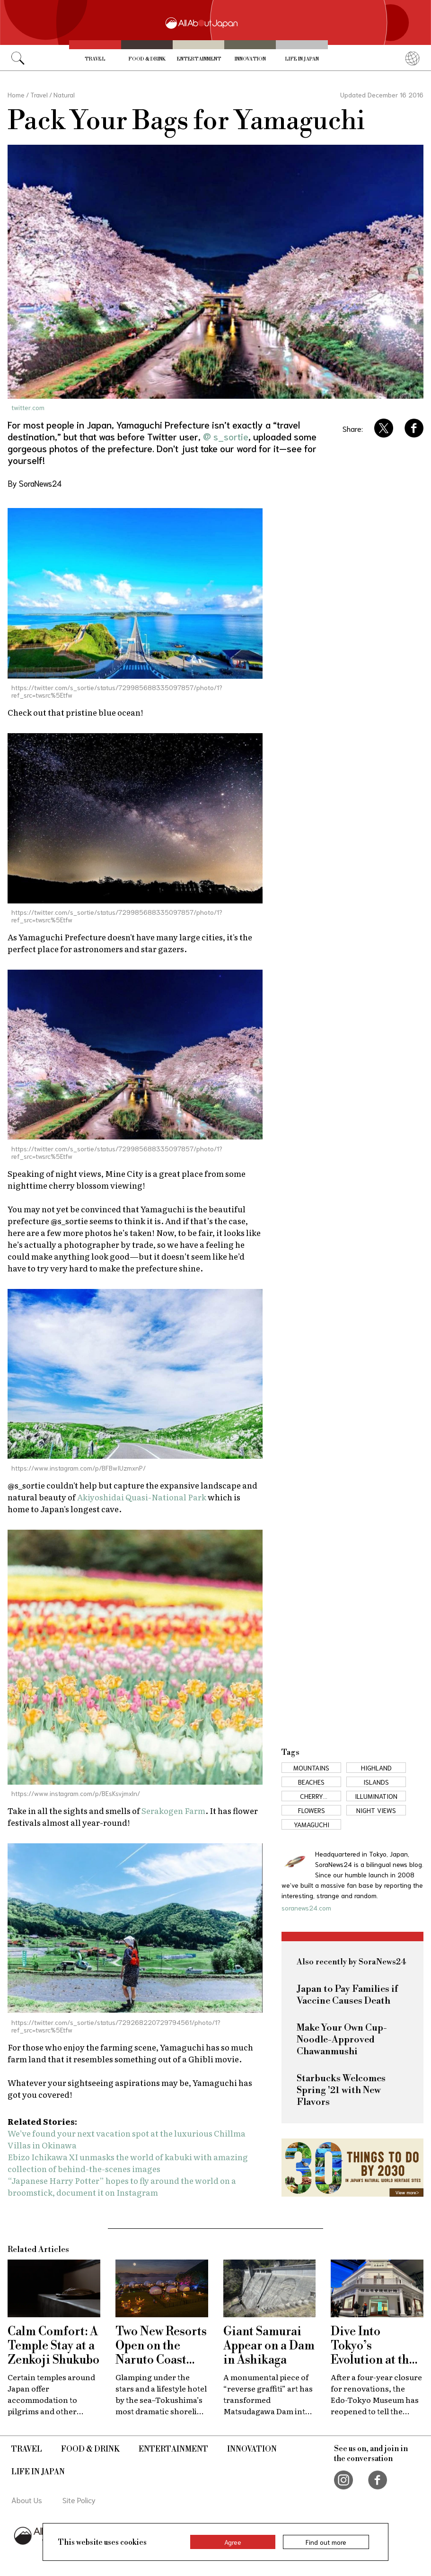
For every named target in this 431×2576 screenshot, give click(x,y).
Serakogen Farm (173, 1810)
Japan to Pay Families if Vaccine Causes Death (347, 1995)
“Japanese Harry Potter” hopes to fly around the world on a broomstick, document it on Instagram (122, 2186)
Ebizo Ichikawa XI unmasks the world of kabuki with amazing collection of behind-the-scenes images (128, 2162)
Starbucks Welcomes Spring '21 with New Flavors (341, 2090)
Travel (95, 59)
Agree (232, 2542)
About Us (26, 2500)
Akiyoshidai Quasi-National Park (142, 1497)
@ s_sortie (225, 436)
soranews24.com (306, 1907)
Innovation (250, 59)
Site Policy (79, 2500)
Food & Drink (147, 59)
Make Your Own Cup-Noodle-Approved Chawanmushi (342, 2040)
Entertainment (199, 59)
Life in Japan (302, 59)
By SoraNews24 (35, 483)
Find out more (326, 2542)
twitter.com (27, 407)
